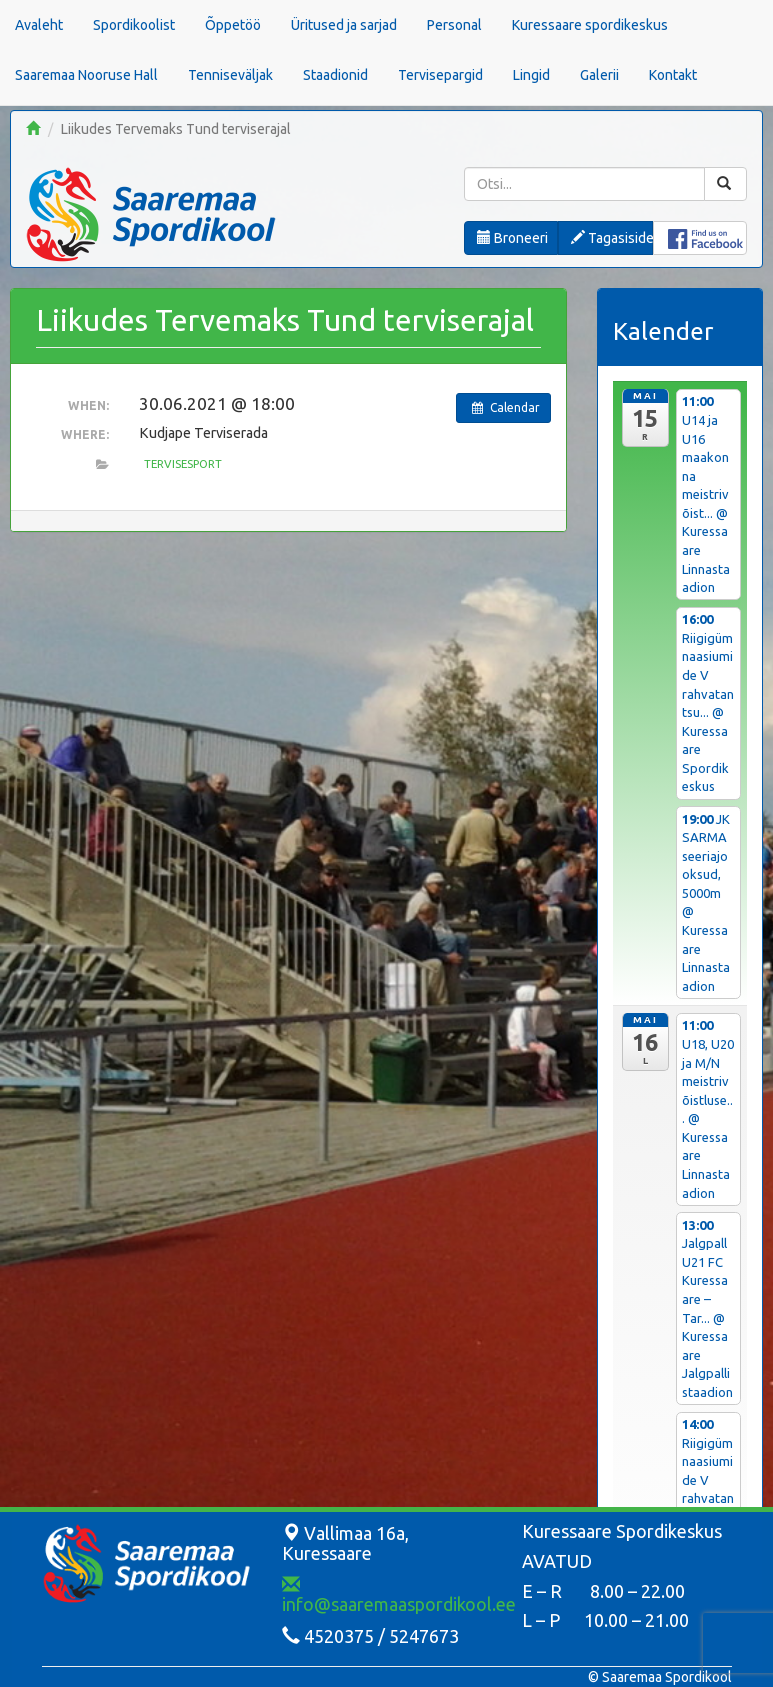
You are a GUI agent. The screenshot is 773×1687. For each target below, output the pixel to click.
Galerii (599, 75)
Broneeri (512, 238)
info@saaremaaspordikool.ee (399, 1595)
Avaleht (39, 25)
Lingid (531, 75)
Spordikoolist (134, 25)
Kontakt (673, 75)
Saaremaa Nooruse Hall (86, 75)
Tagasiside (611, 238)
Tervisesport (183, 463)
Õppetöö (233, 25)
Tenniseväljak (230, 75)
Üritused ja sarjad (344, 25)
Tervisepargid (440, 75)
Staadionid (335, 75)
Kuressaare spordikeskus (590, 25)
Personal (454, 25)
